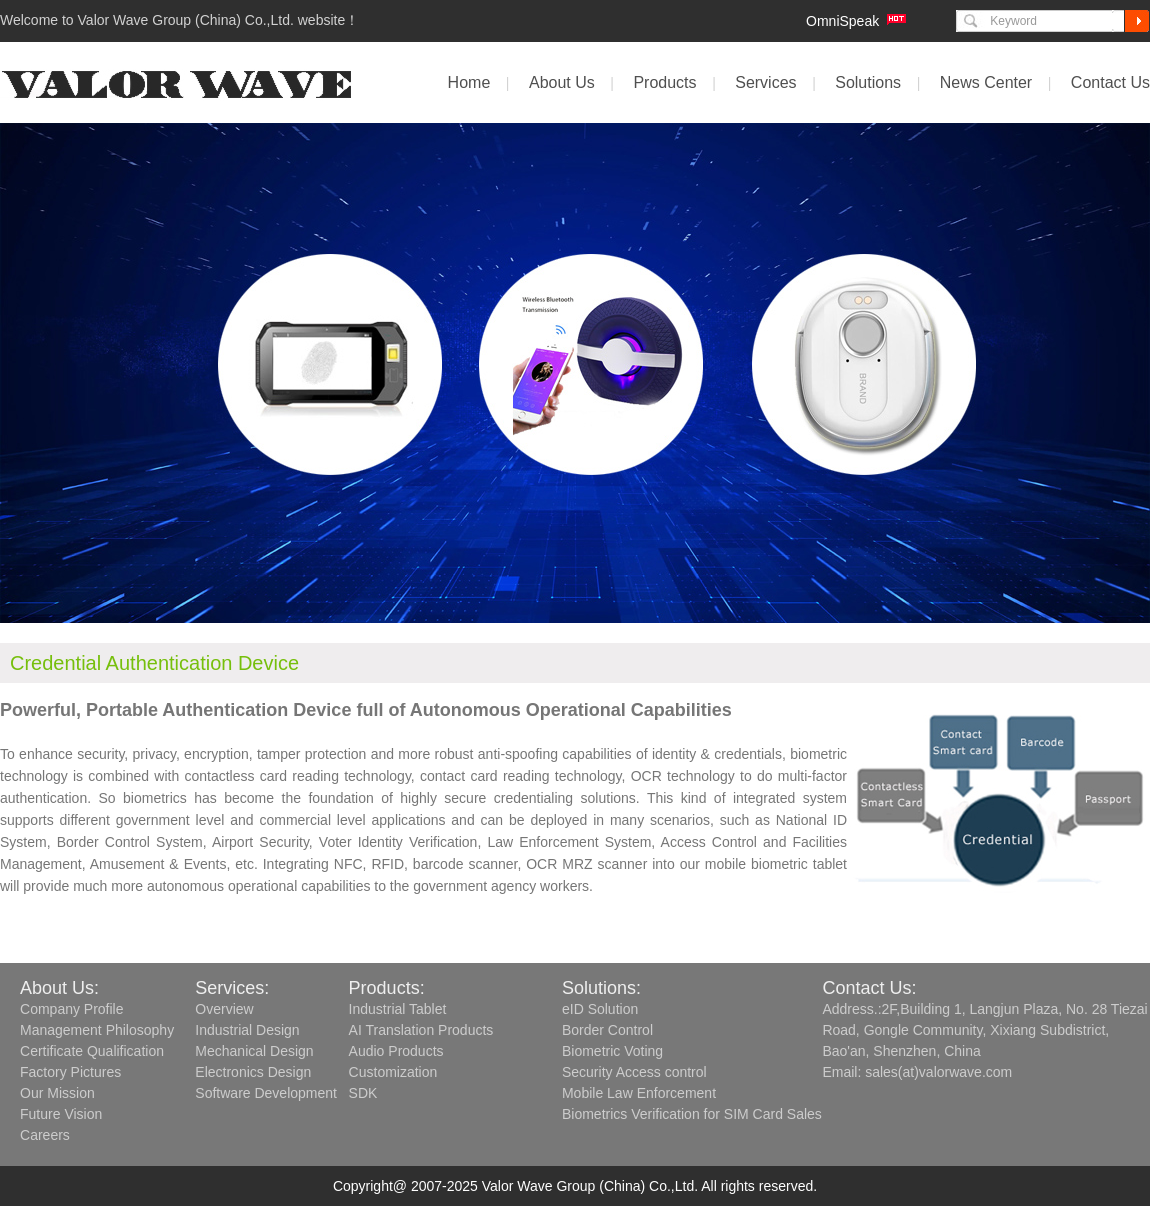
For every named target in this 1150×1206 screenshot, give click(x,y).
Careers (45, 1135)
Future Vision (61, 1114)
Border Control (607, 1030)
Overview (224, 1009)
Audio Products (396, 1051)
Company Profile (72, 1009)
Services (765, 82)
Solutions (868, 82)
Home (469, 82)
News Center (986, 82)
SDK (363, 1093)
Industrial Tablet (398, 1009)
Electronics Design (253, 1072)
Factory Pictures (70, 1072)
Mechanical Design (254, 1051)
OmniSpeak (842, 21)
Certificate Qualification (92, 1051)
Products (664, 82)
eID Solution (600, 1009)
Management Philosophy (97, 1030)
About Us (562, 82)
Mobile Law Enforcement (639, 1093)
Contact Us (1110, 82)
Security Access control (634, 1072)
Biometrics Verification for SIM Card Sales (692, 1114)
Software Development (266, 1093)
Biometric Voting (612, 1051)
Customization (393, 1072)
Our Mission (57, 1093)
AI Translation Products (421, 1030)
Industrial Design (247, 1030)
